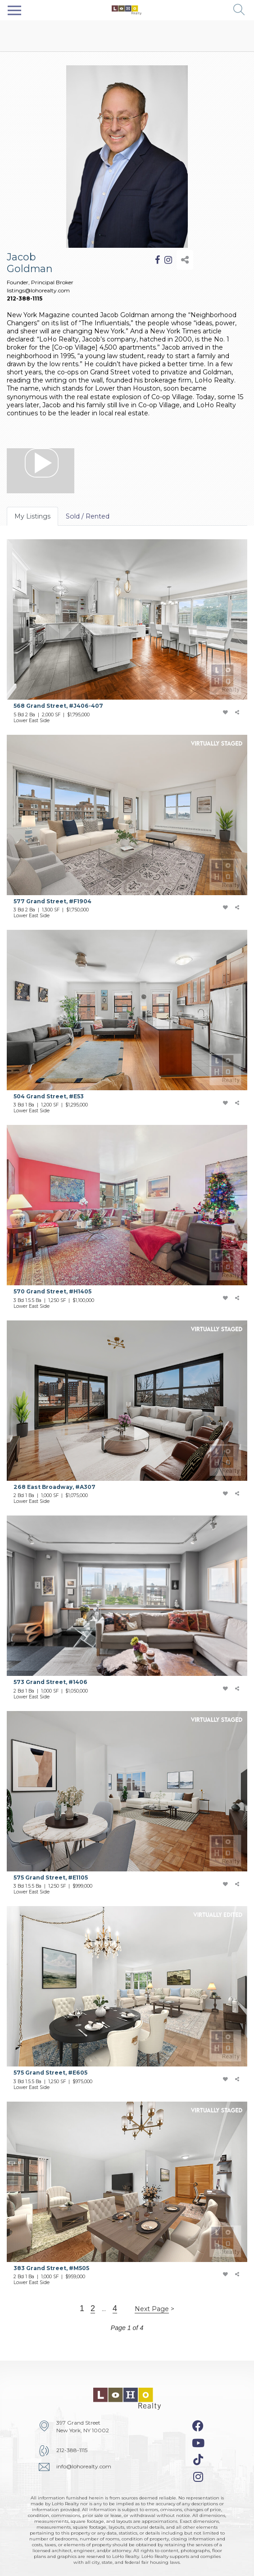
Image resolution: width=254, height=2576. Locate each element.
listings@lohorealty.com (38, 290)
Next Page (152, 2309)
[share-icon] (185, 260)
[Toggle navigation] (14, 10)
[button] (239, 10)
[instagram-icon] (198, 2477)
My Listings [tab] (32, 516)
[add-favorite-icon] (225, 713)
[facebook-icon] (198, 2426)
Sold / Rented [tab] (87, 516)
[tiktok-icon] (198, 2460)
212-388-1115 (24, 298)
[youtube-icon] (198, 2443)
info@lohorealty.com (83, 2466)
